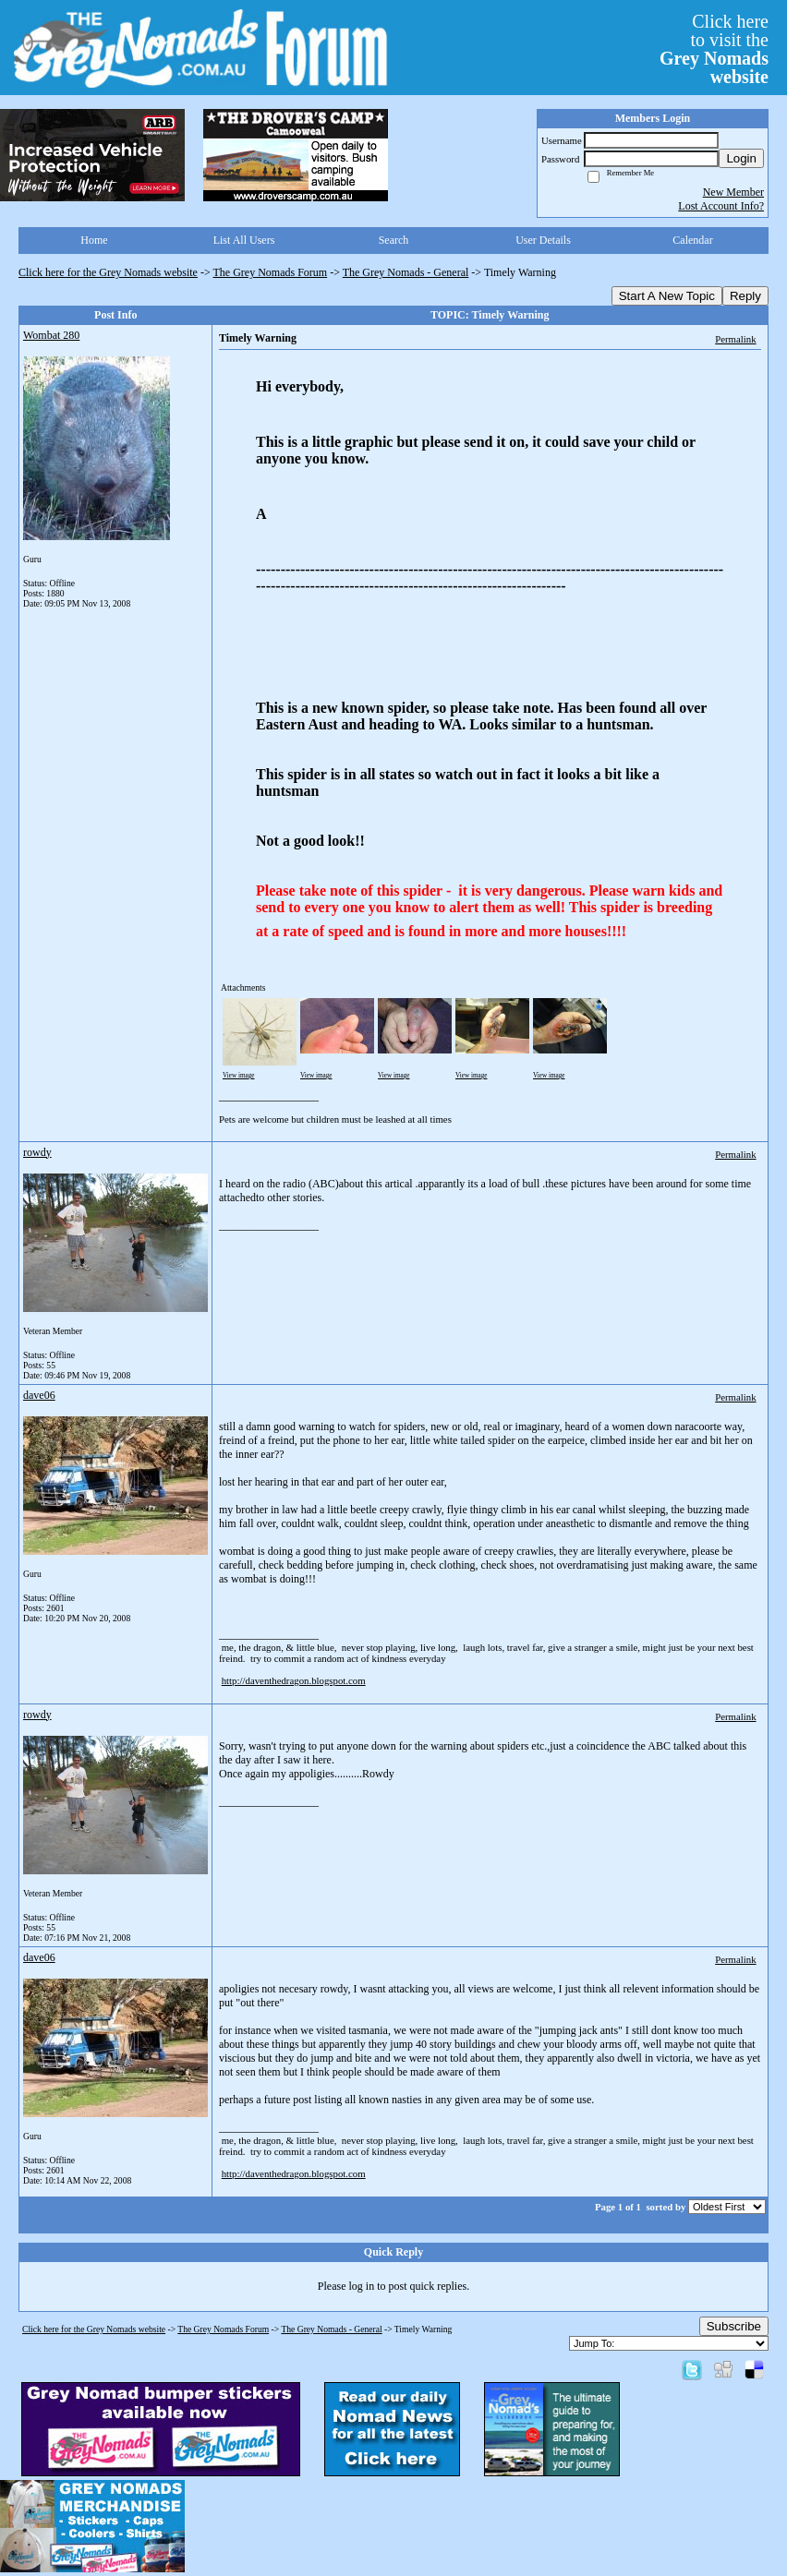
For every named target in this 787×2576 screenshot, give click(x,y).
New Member (733, 192)
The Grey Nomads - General (406, 272)
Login (741, 158)
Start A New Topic (667, 296)
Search (394, 240)
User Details (543, 240)
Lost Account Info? (721, 205)
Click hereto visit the (714, 49)
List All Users (244, 240)
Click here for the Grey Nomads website (108, 272)
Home (93, 240)
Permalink (735, 338)
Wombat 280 (51, 335)
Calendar (692, 240)
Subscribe (734, 2326)
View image (239, 1075)
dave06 (39, 1395)
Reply (745, 296)
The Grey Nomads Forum (270, 272)
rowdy (37, 1152)
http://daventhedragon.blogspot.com (294, 1680)
